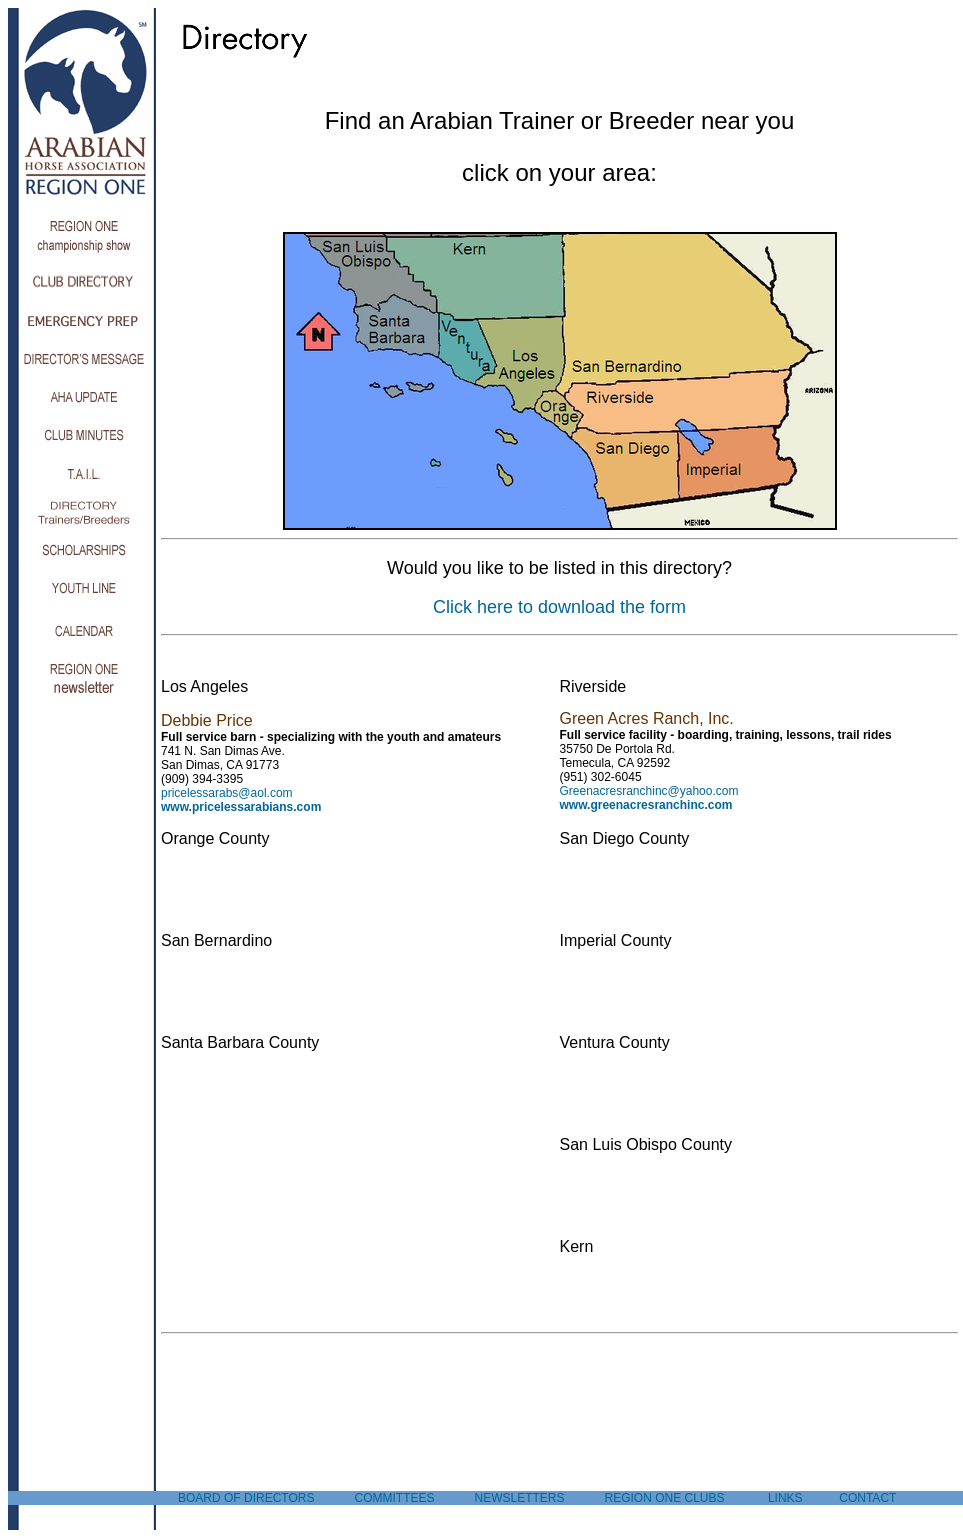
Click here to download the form (559, 607)
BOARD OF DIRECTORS (246, 1498)
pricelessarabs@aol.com (227, 793)
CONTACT (867, 1498)
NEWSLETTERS (519, 1498)
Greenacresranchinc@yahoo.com (649, 791)
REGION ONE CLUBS (665, 1498)
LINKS (785, 1498)
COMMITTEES (394, 1498)
